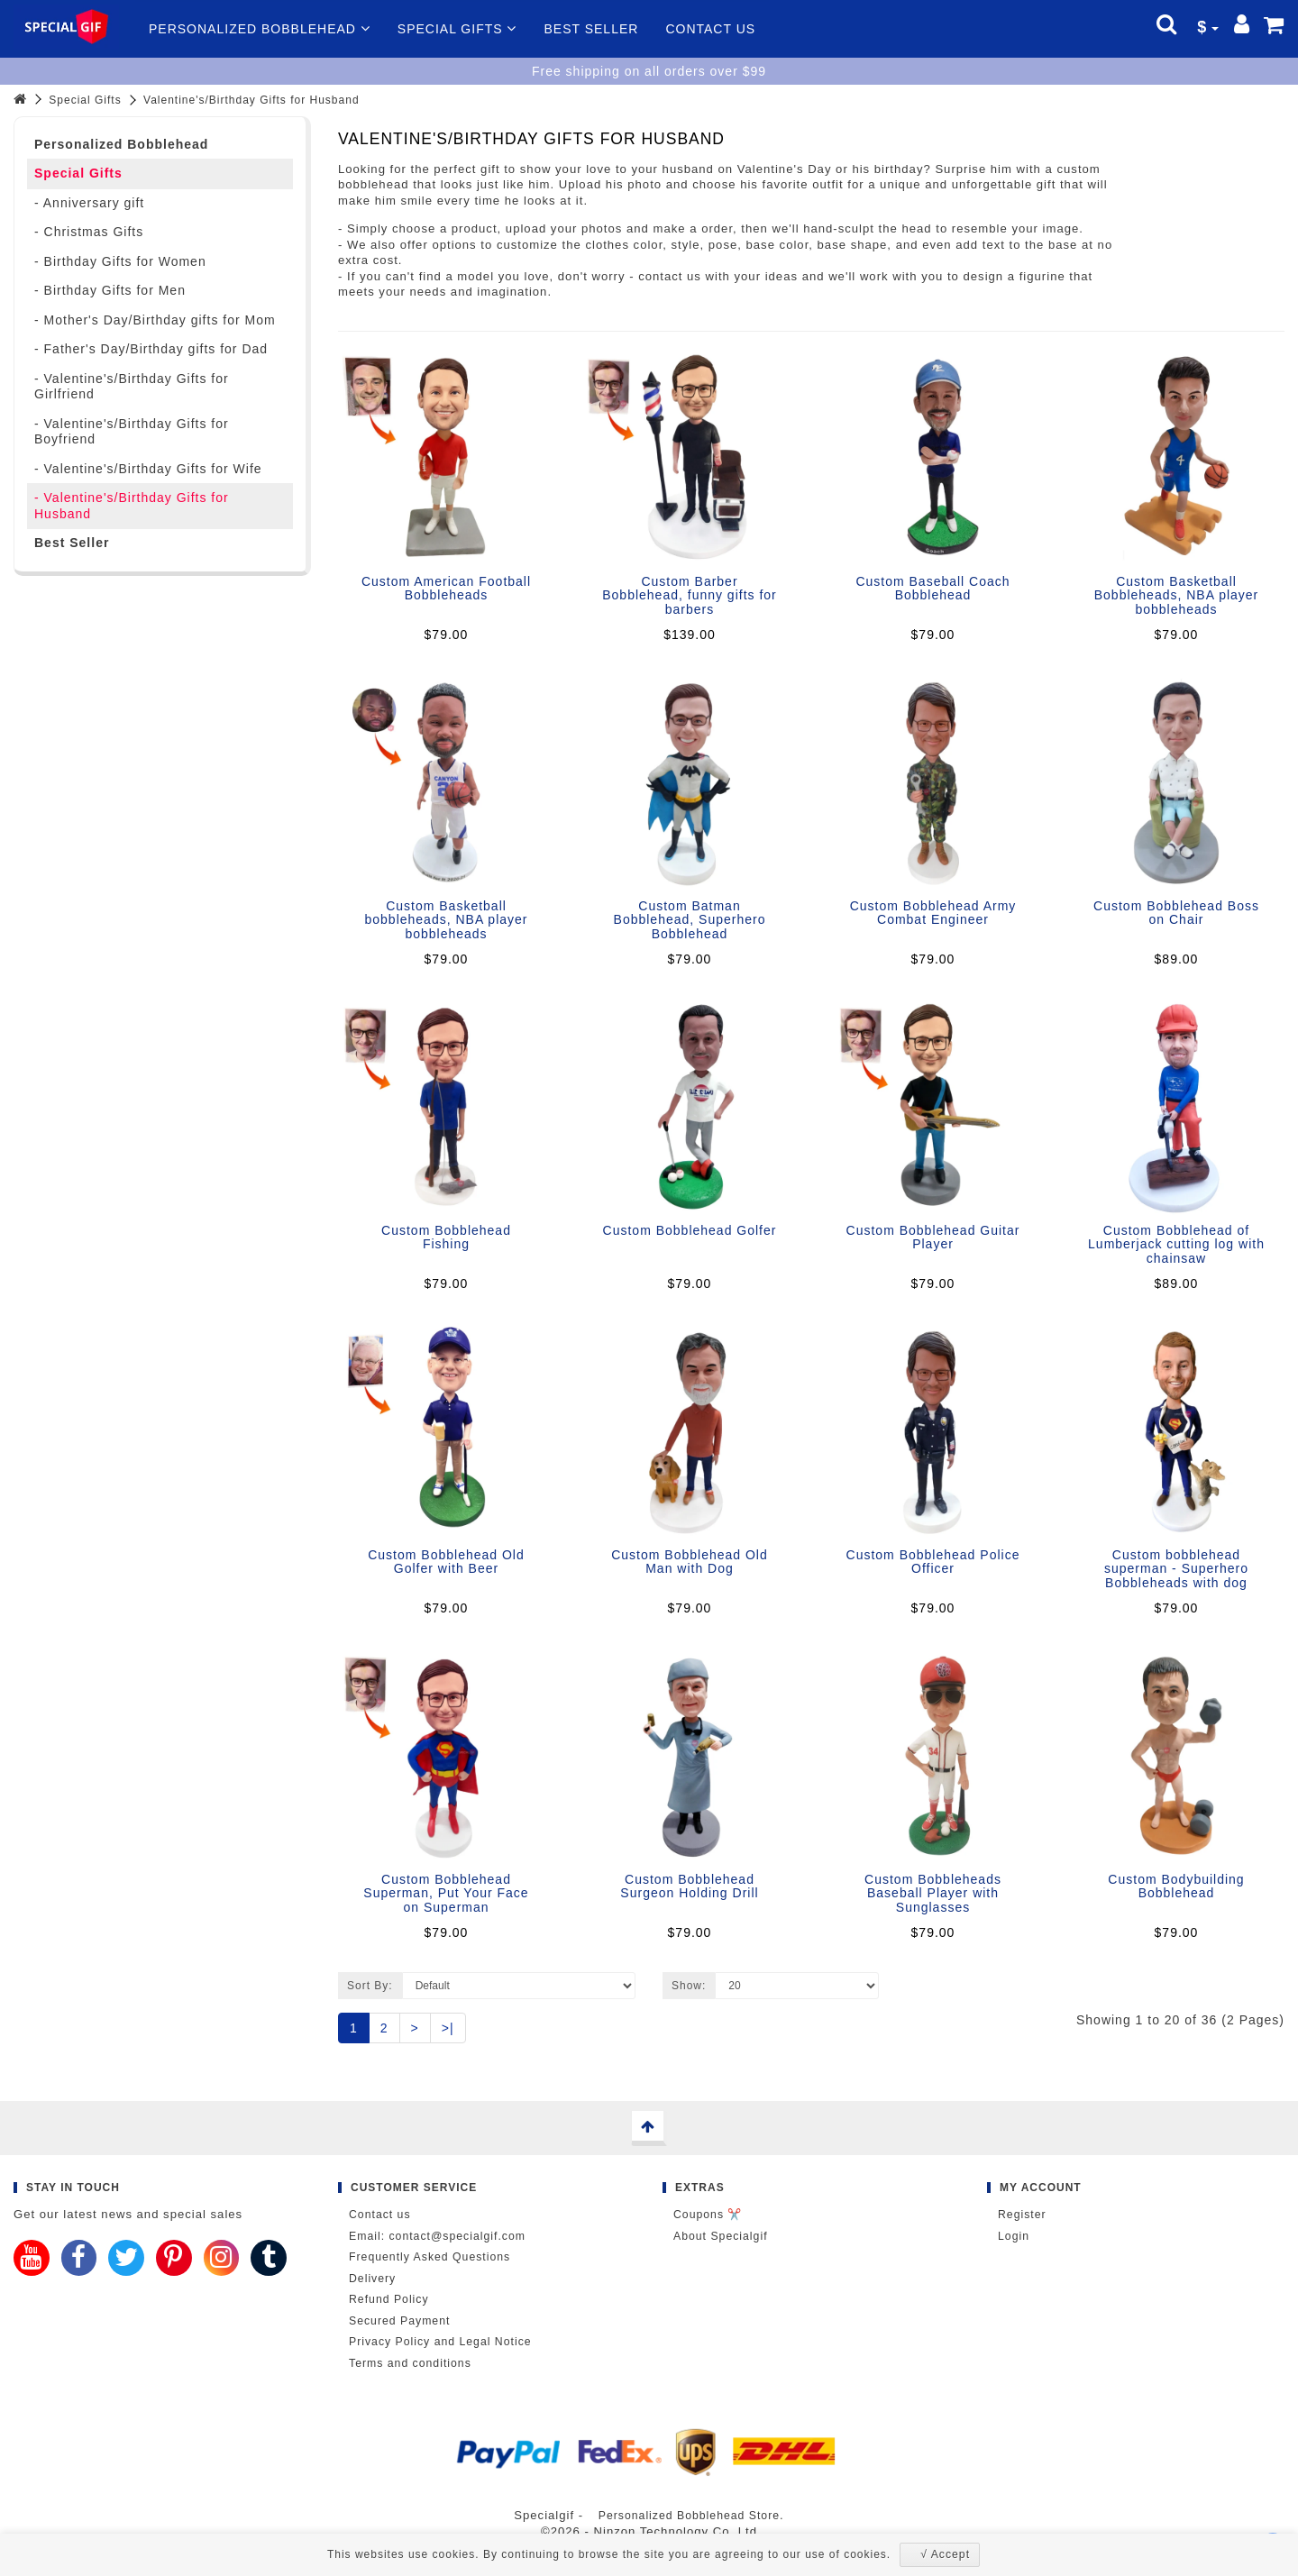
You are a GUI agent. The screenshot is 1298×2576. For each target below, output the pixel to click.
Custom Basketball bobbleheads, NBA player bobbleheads (446, 920)
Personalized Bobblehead (259, 29)
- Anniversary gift (89, 203)
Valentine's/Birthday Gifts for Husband (251, 100)
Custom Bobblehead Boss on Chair (1176, 913)
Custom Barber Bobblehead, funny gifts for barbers (689, 595)
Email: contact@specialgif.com (437, 2236)
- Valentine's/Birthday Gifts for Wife (148, 468)
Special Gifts (457, 29)
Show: (689, 1985)
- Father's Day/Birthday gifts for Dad (151, 349)
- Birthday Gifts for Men (110, 290)
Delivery (372, 2278)
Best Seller (591, 29)
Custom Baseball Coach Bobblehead (932, 588)
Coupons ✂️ (707, 2214)
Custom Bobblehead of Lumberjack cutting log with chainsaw (1176, 1244)
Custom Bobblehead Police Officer (933, 1562)
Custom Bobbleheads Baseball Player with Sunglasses (932, 1893)
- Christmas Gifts (88, 231)
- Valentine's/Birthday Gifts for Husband (131, 505)
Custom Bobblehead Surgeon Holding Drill (689, 1886)
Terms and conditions (410, 2363)
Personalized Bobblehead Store (689, 2515)
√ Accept (945, 2554)
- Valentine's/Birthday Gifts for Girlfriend (131, 386)
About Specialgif (720, 2236)
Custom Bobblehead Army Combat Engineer (933, 913)
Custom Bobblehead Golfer (690, 1230)
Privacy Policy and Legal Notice (440, 2341)
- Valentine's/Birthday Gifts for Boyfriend (131, 431)
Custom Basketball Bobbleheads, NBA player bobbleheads (1176, 595)
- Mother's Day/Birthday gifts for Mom (155, 320)
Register (1022, 2214)
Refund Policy (389, 2299)
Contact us (710, 29)
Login (1013, 2236)
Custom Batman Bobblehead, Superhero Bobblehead (690, 920)
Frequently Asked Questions (429, 2257)
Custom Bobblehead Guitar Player (933, 1237)
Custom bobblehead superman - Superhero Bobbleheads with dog (1176, 1569)
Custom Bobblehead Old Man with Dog (689, 1562)
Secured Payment (399, 2321)
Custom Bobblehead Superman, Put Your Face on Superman (445, 1893)
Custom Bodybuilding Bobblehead (1176, 1886)
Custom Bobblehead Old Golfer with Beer (446, 1562)
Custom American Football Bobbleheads (446, 588)
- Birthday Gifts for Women (120, 261)
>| (448, 2028)
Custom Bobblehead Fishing (446, 1237)
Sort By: (370, 1985)
